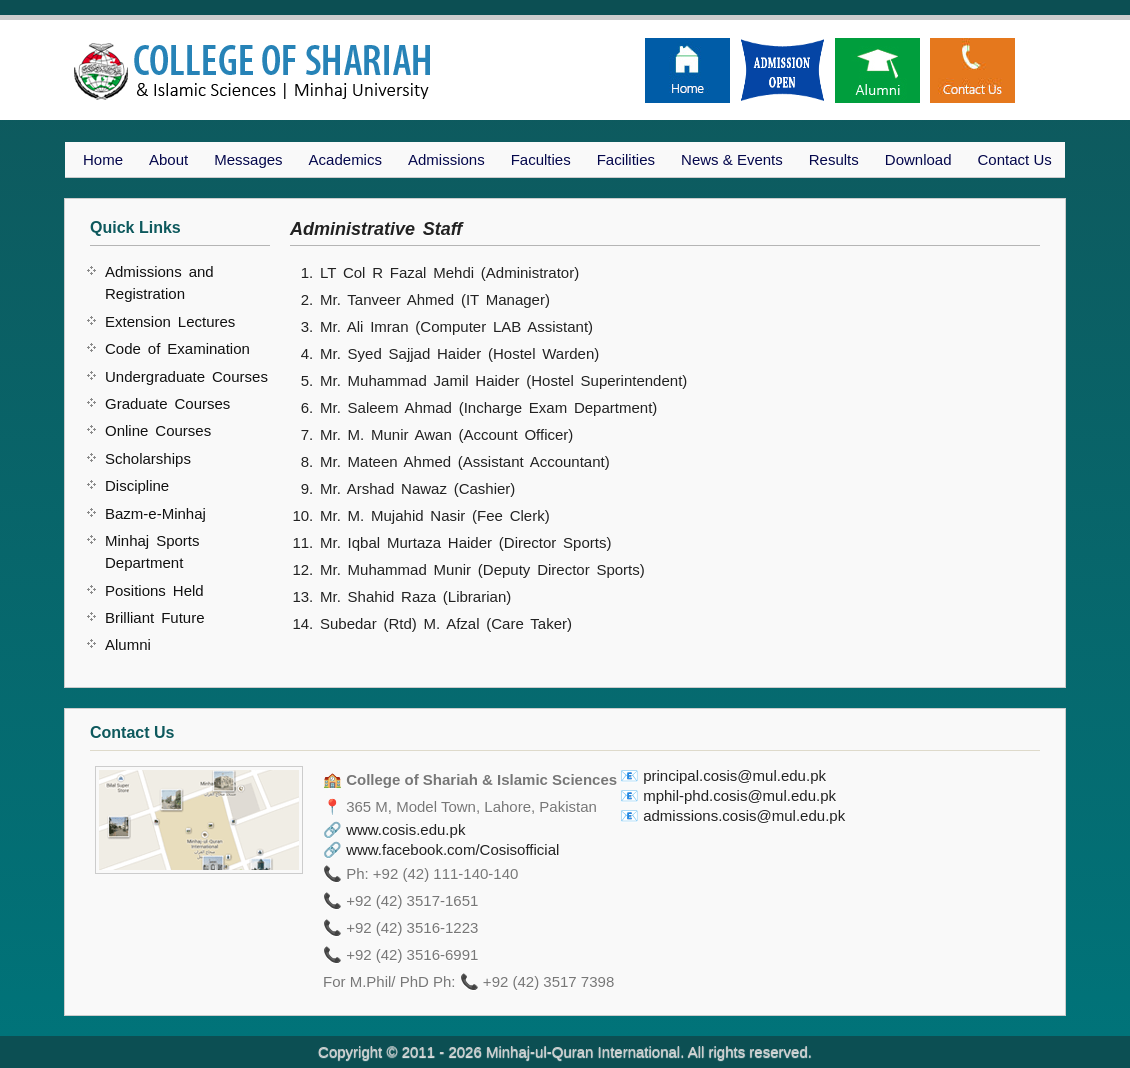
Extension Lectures (170, 321)
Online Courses (158, 430)
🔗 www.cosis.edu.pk (394, 829)
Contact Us (1015, 159)
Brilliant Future (155, 617)
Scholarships (148, 458)
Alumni (128, 644)
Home (103, 159)
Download (918, 159)
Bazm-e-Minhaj (155, 513)
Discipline (137, 485)
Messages (248, 159)
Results (834, 159)
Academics (345, 159)
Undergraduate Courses (186, 376)
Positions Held (154, 590)
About (168, 159)
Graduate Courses (167, 403)
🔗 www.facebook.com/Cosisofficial (441, 849)
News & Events (732, 159)
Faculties (541, 159)
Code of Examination (177, 348)
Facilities (626, 159)
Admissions (446, 159)
